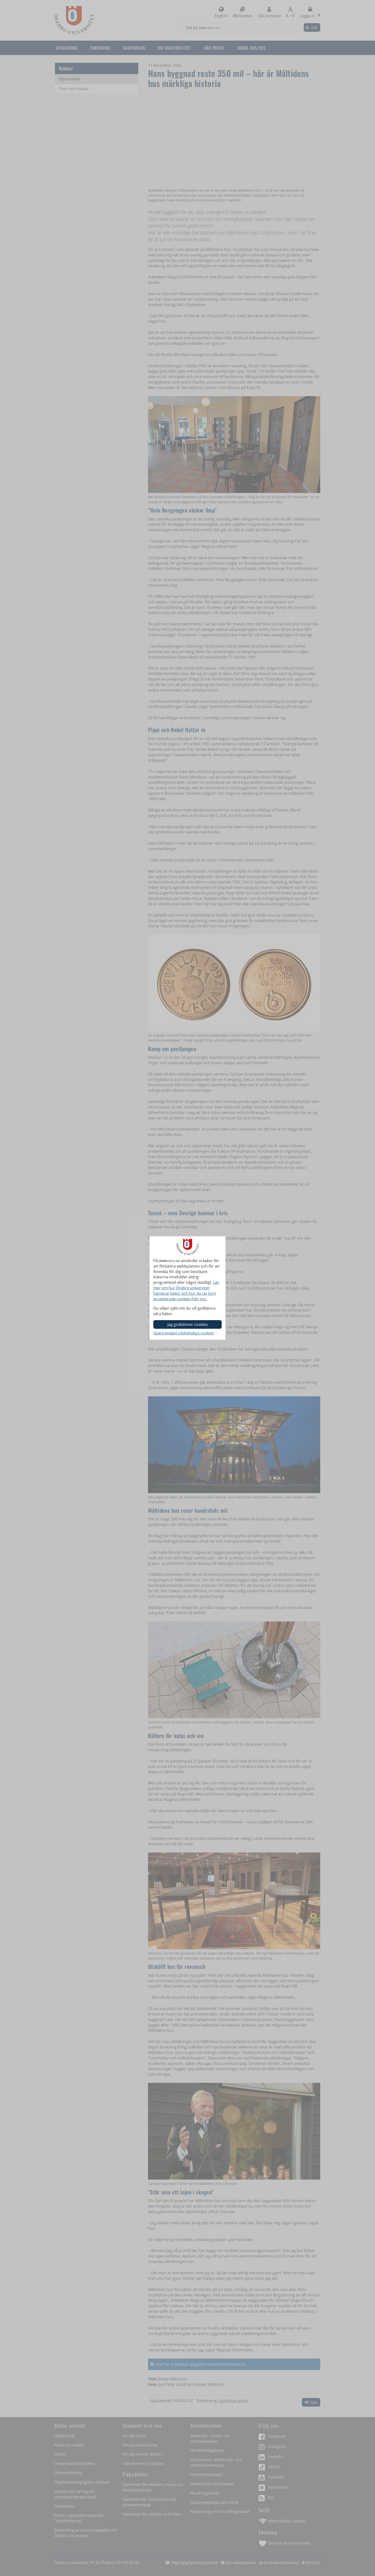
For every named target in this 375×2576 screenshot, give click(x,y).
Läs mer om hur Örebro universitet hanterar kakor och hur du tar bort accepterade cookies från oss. (186, 1291)
